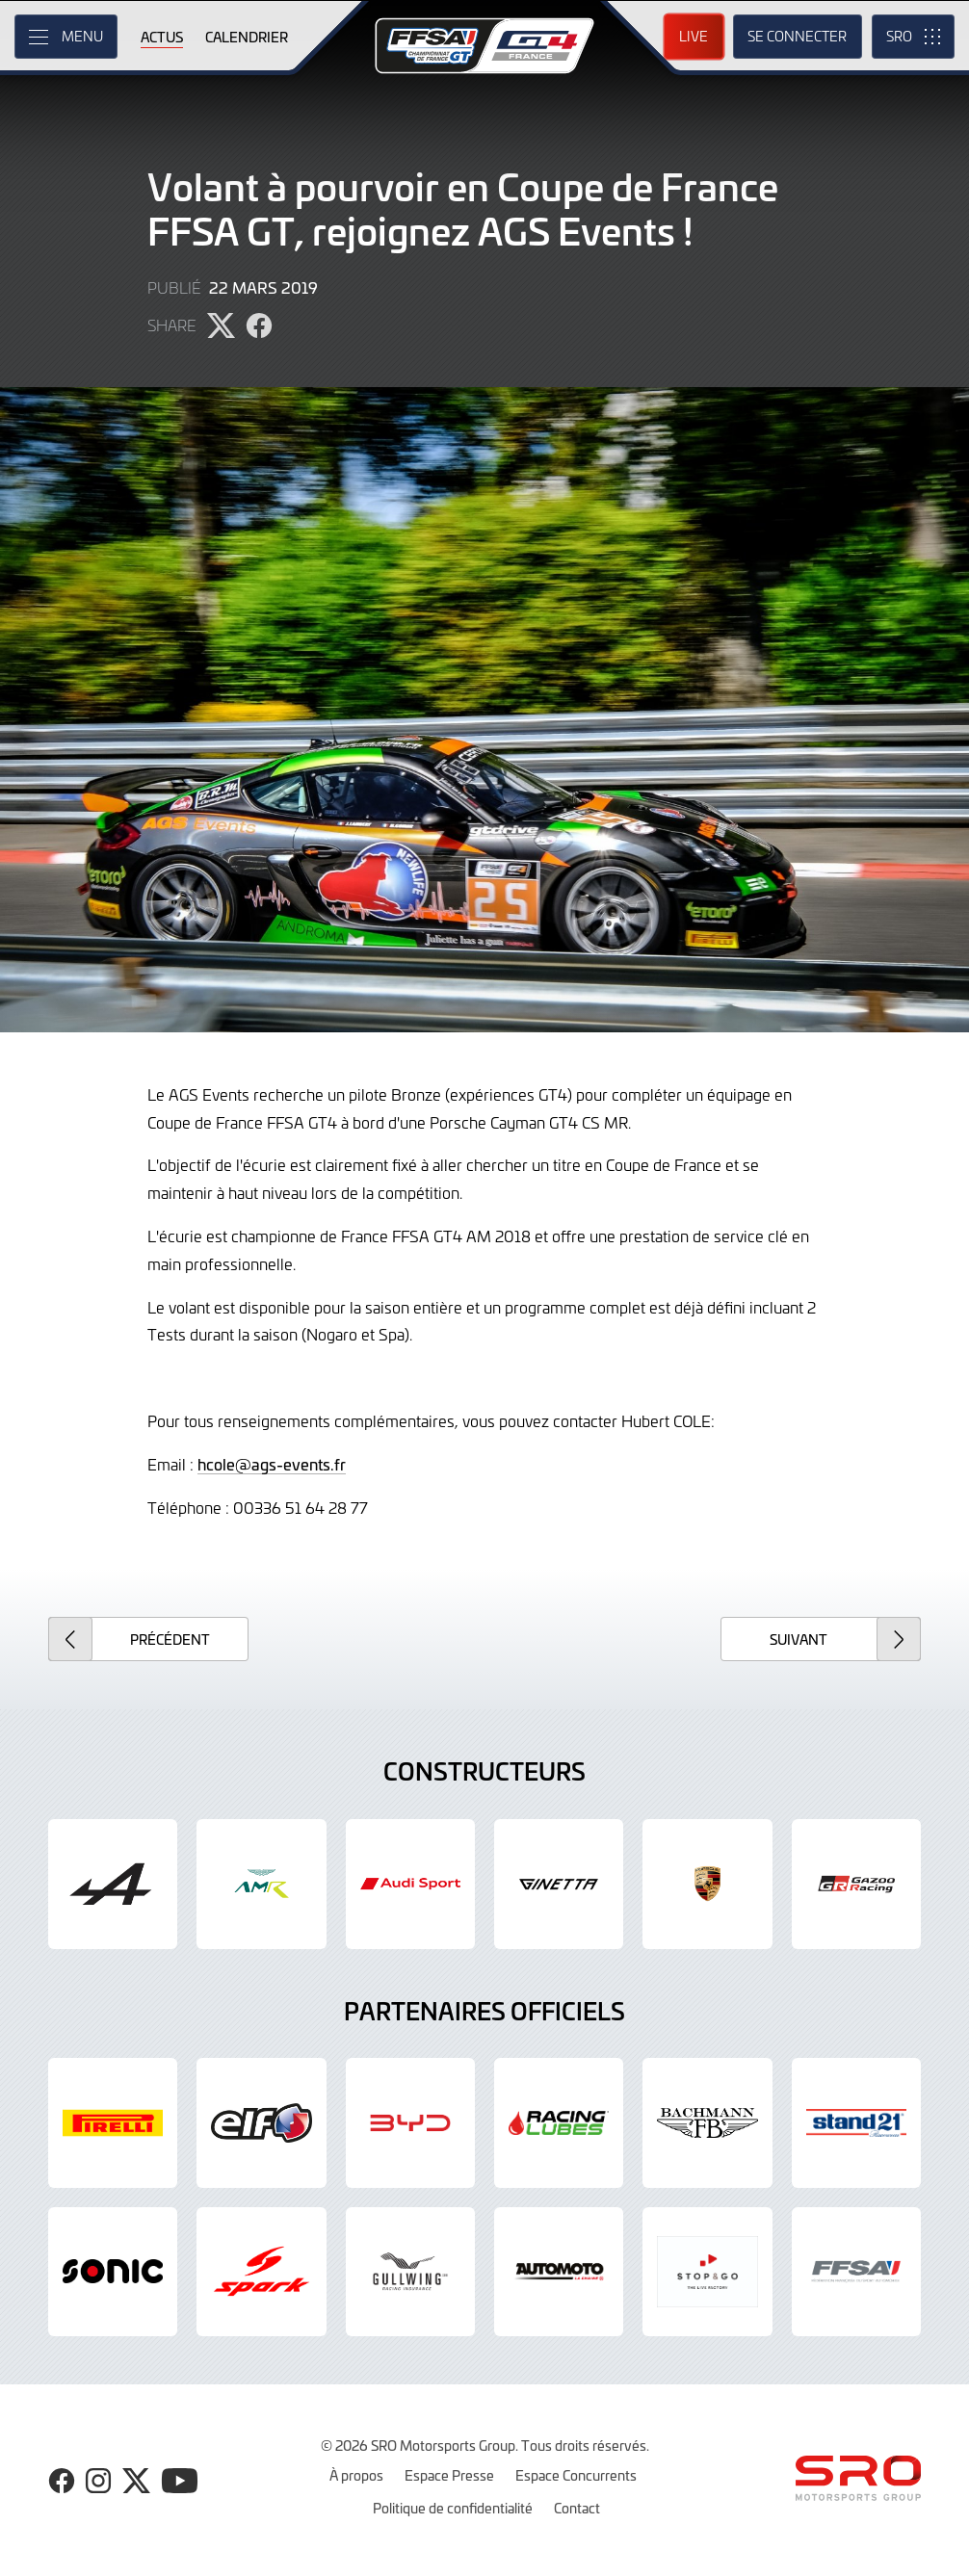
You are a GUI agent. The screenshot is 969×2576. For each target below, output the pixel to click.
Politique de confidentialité (453, 2507)
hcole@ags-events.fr (271, 1463)
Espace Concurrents (576, 2475)
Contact (577, 2507)
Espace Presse (449, 2475)
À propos (356, 2475)
